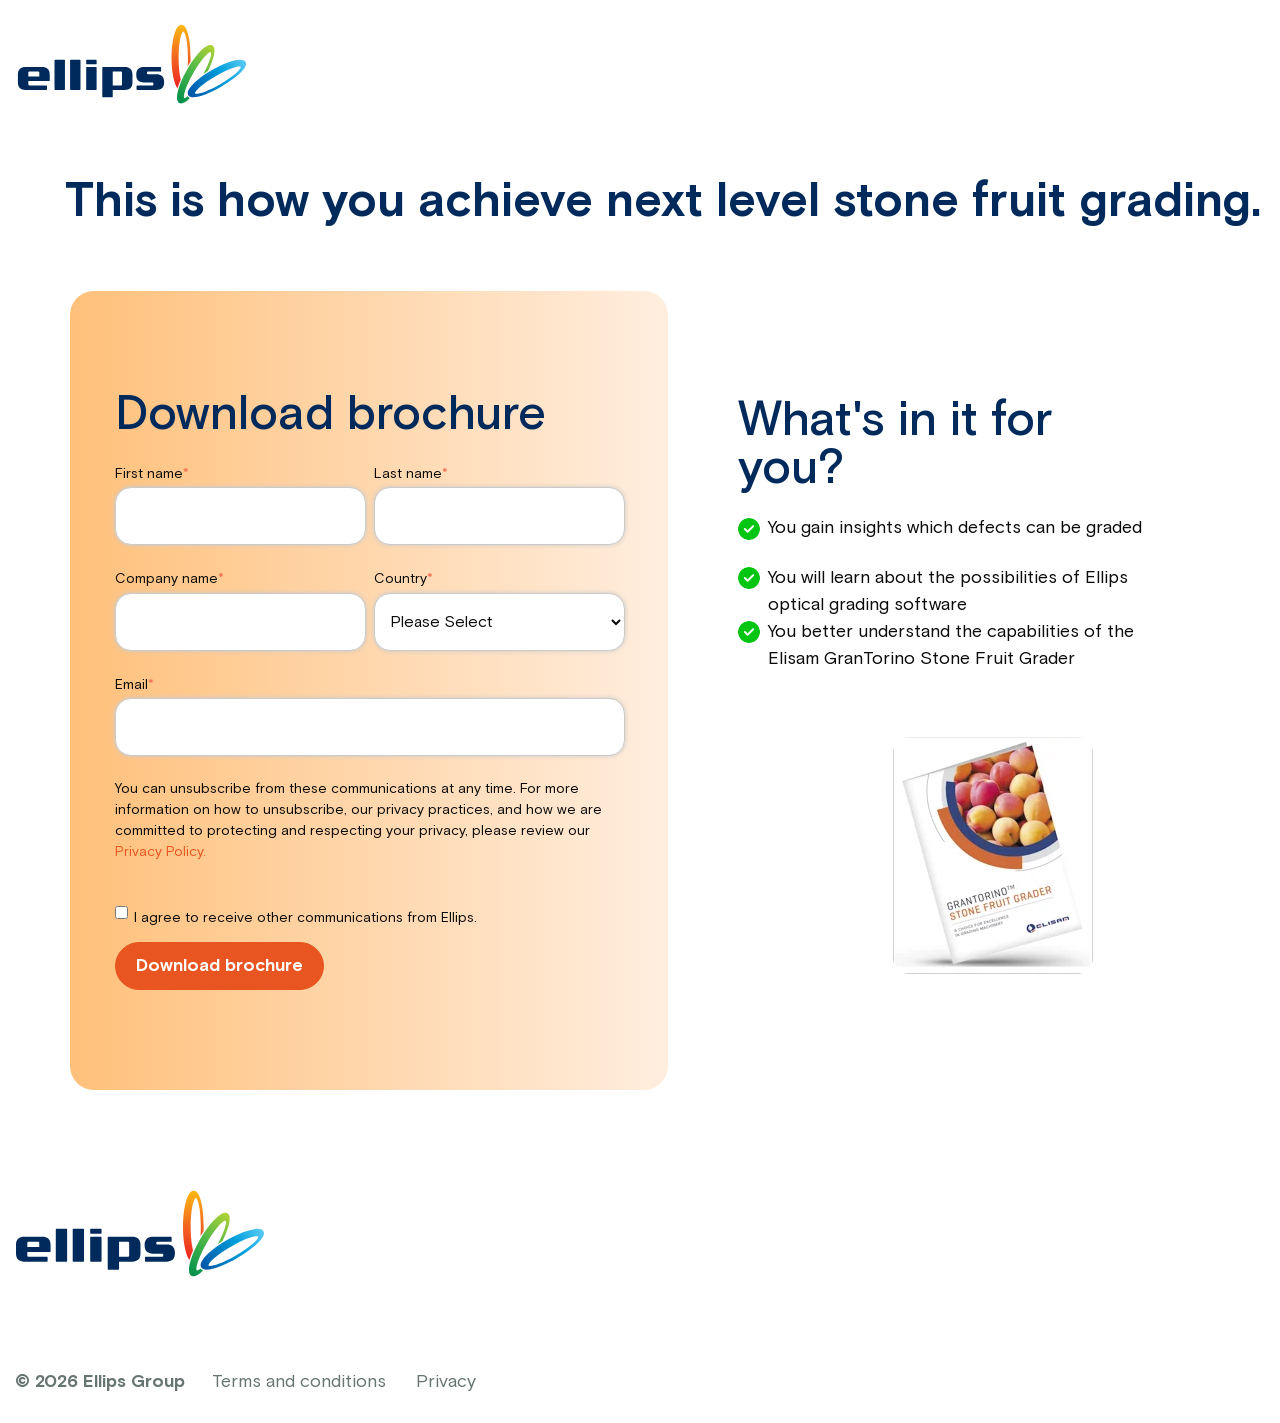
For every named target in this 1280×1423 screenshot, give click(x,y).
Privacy (446, 1382)
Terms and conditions (299, 1382)
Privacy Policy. (160, 852)
